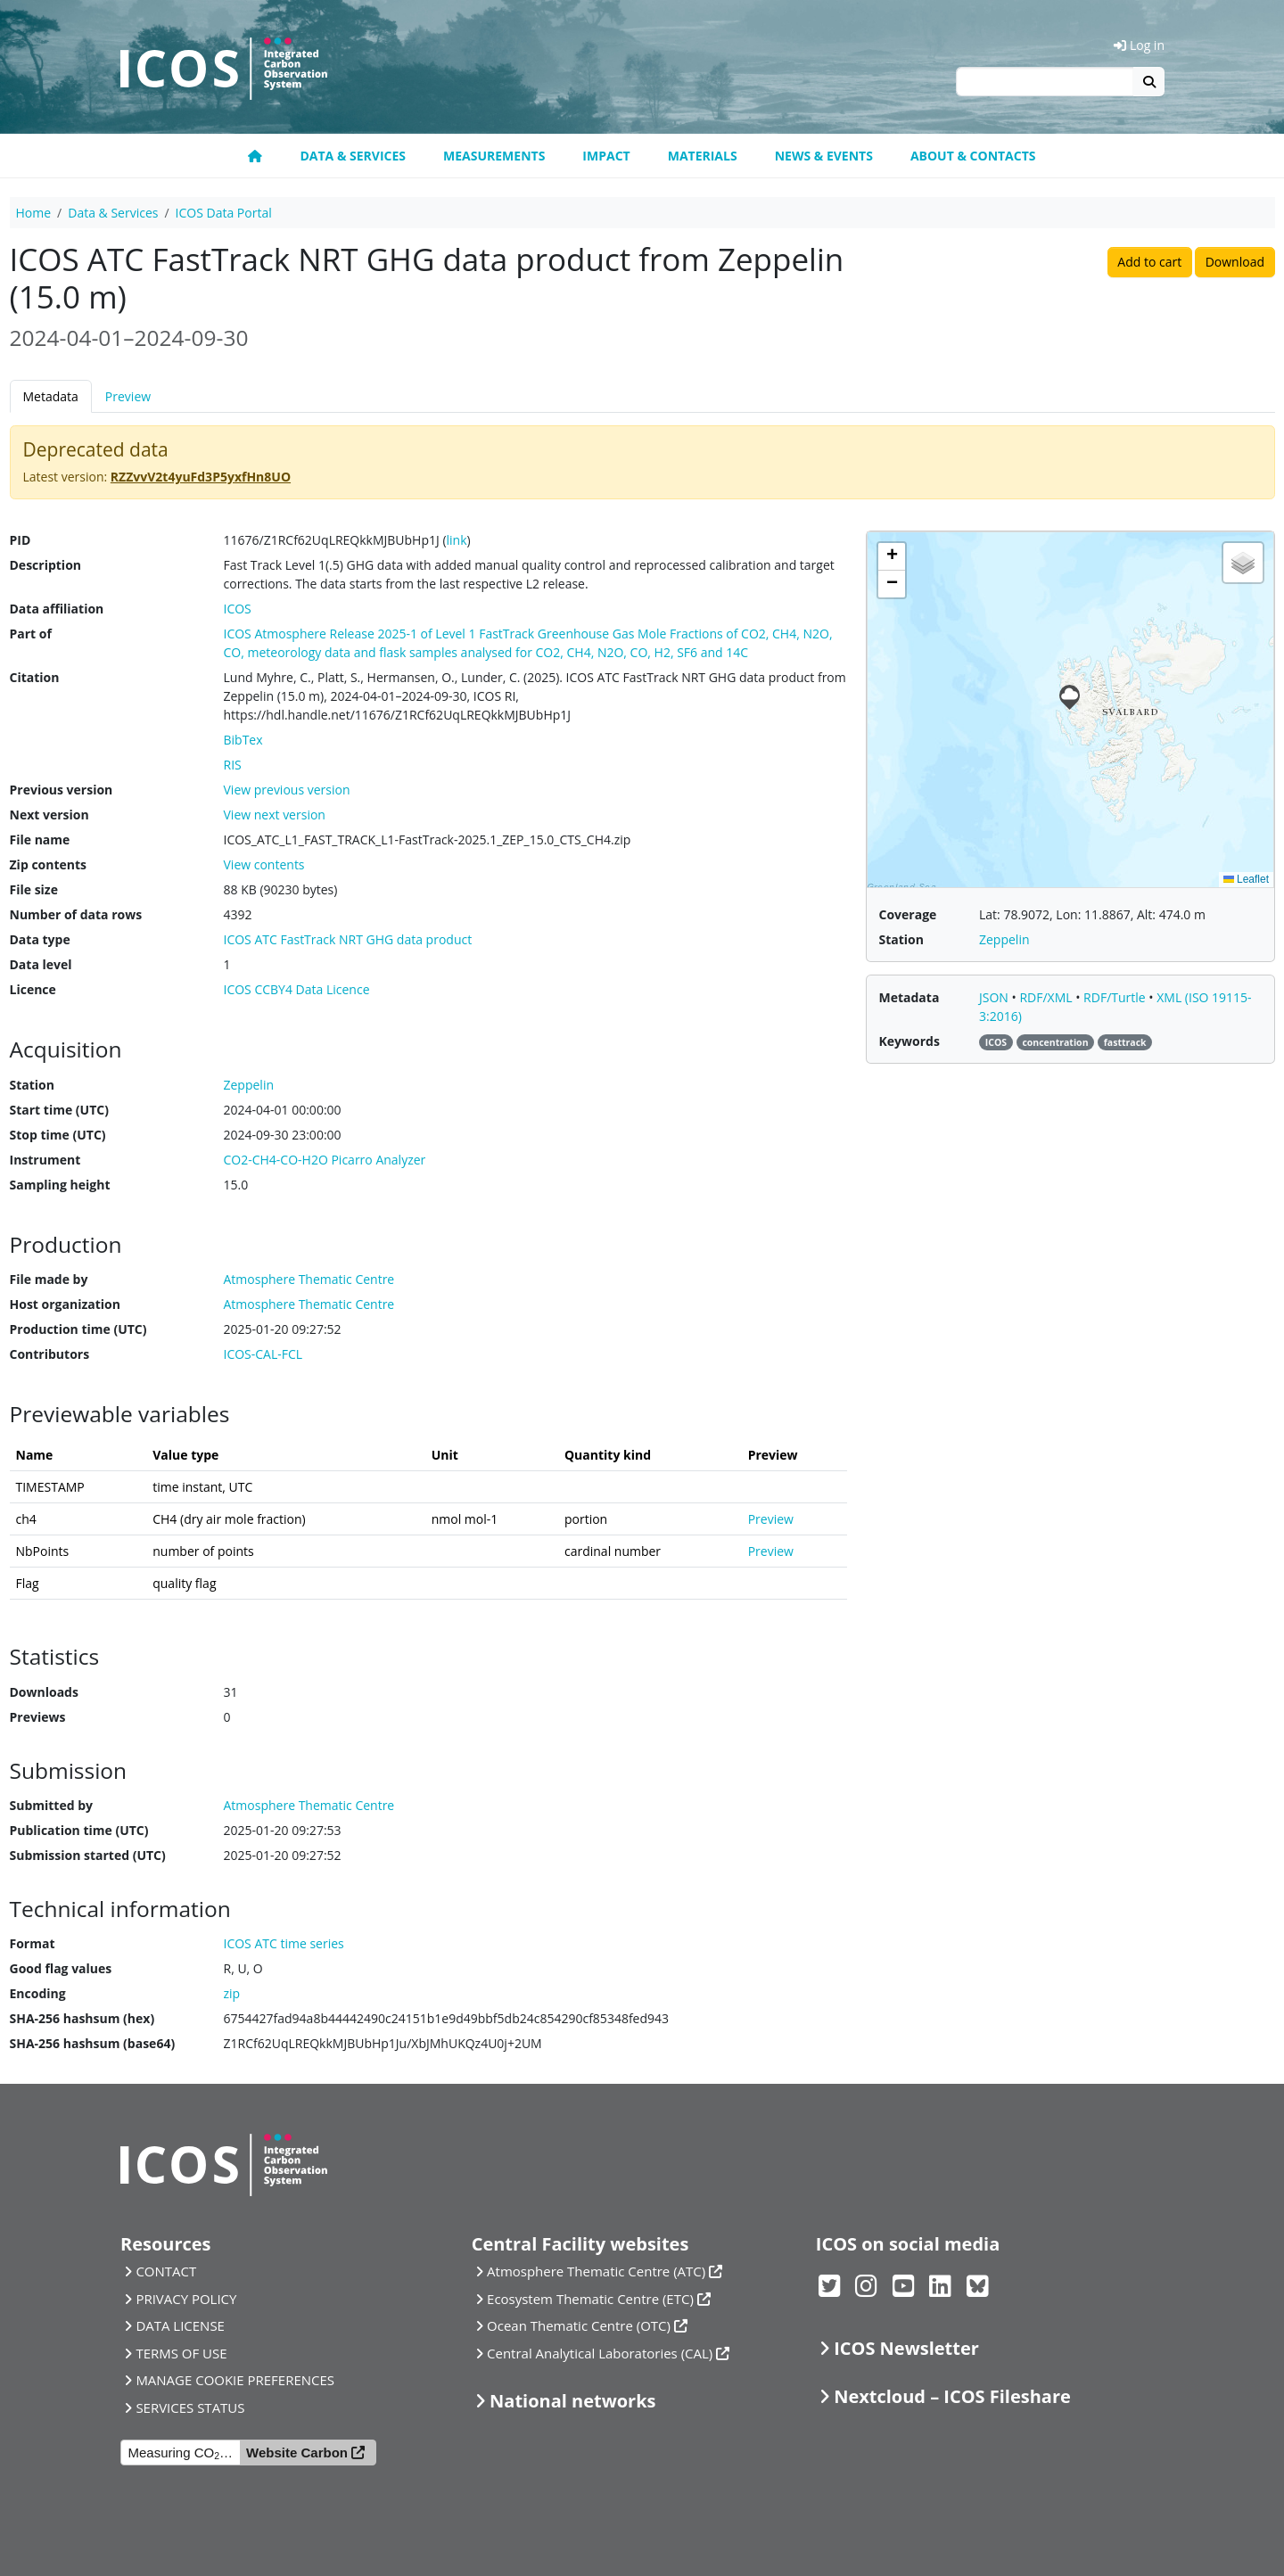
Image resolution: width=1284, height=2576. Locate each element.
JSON (995, 997)
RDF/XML (1047, 997)
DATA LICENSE (180, 2325)
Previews (38, 1716)
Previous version (61, 789)
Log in (1139, 45)
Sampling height (60, 1184)
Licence (33, 989)
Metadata (50, 396)
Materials (702, 155)
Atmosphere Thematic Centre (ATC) (596, 2271)
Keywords (909, 1041)
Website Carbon (297, 2452)
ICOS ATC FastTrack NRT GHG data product (348, 939)
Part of (31, 633)
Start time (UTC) (59, 1109)
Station (32, 1084)
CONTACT (166, 2271)
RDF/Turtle (1115, 997)
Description (46, 564)
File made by (49, 1279)
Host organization (65, 1304)
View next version (274, 814)
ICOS (237, 608)
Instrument (45, 1159)
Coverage (908, 914)
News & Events (824, 155)
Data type (40, 939)
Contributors (50, 1354)
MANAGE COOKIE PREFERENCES (235, 2380)
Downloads (44, 1691)
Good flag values (61, 1968)
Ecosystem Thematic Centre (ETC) (590, 2299)
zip (232, 1993)
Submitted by (52, 1805)
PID (20, 539)
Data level (41, 964)
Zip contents (48, 864)
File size (34, 889)
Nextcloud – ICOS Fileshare (952, 2396)
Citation (35, 677)
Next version (49, 814)
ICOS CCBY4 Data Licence (297, 989)
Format (32, 1943)
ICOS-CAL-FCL (263, 1354)
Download (1235, 261)
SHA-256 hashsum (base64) (93, 2043)
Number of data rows (76, 914)
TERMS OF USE (181, 2353)
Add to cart (1149, 261)
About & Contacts (973, 155)
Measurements (494, 155)
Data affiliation (57, 608)
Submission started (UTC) (88, 1855)
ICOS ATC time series (284, 1943)
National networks (572, 2401)
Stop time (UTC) (58, 1134)
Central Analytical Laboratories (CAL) (599, 2353)
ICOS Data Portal (224, 212)
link (457, 539)
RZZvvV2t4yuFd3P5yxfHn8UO (201, 476)
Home (34, 212)
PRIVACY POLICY (186, 2299)
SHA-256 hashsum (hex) (82, 2018)
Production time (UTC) (78, 1329)
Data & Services (353, 155)
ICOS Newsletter (906, 2348)
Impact (606, 155)
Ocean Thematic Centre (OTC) (579, 2325)
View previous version (287, 789)
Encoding (38, 1993)
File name (40, 839)
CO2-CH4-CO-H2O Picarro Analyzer (325, 1159)
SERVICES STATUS (190, 2407)
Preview (128, 396)
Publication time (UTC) (79, 1830)
